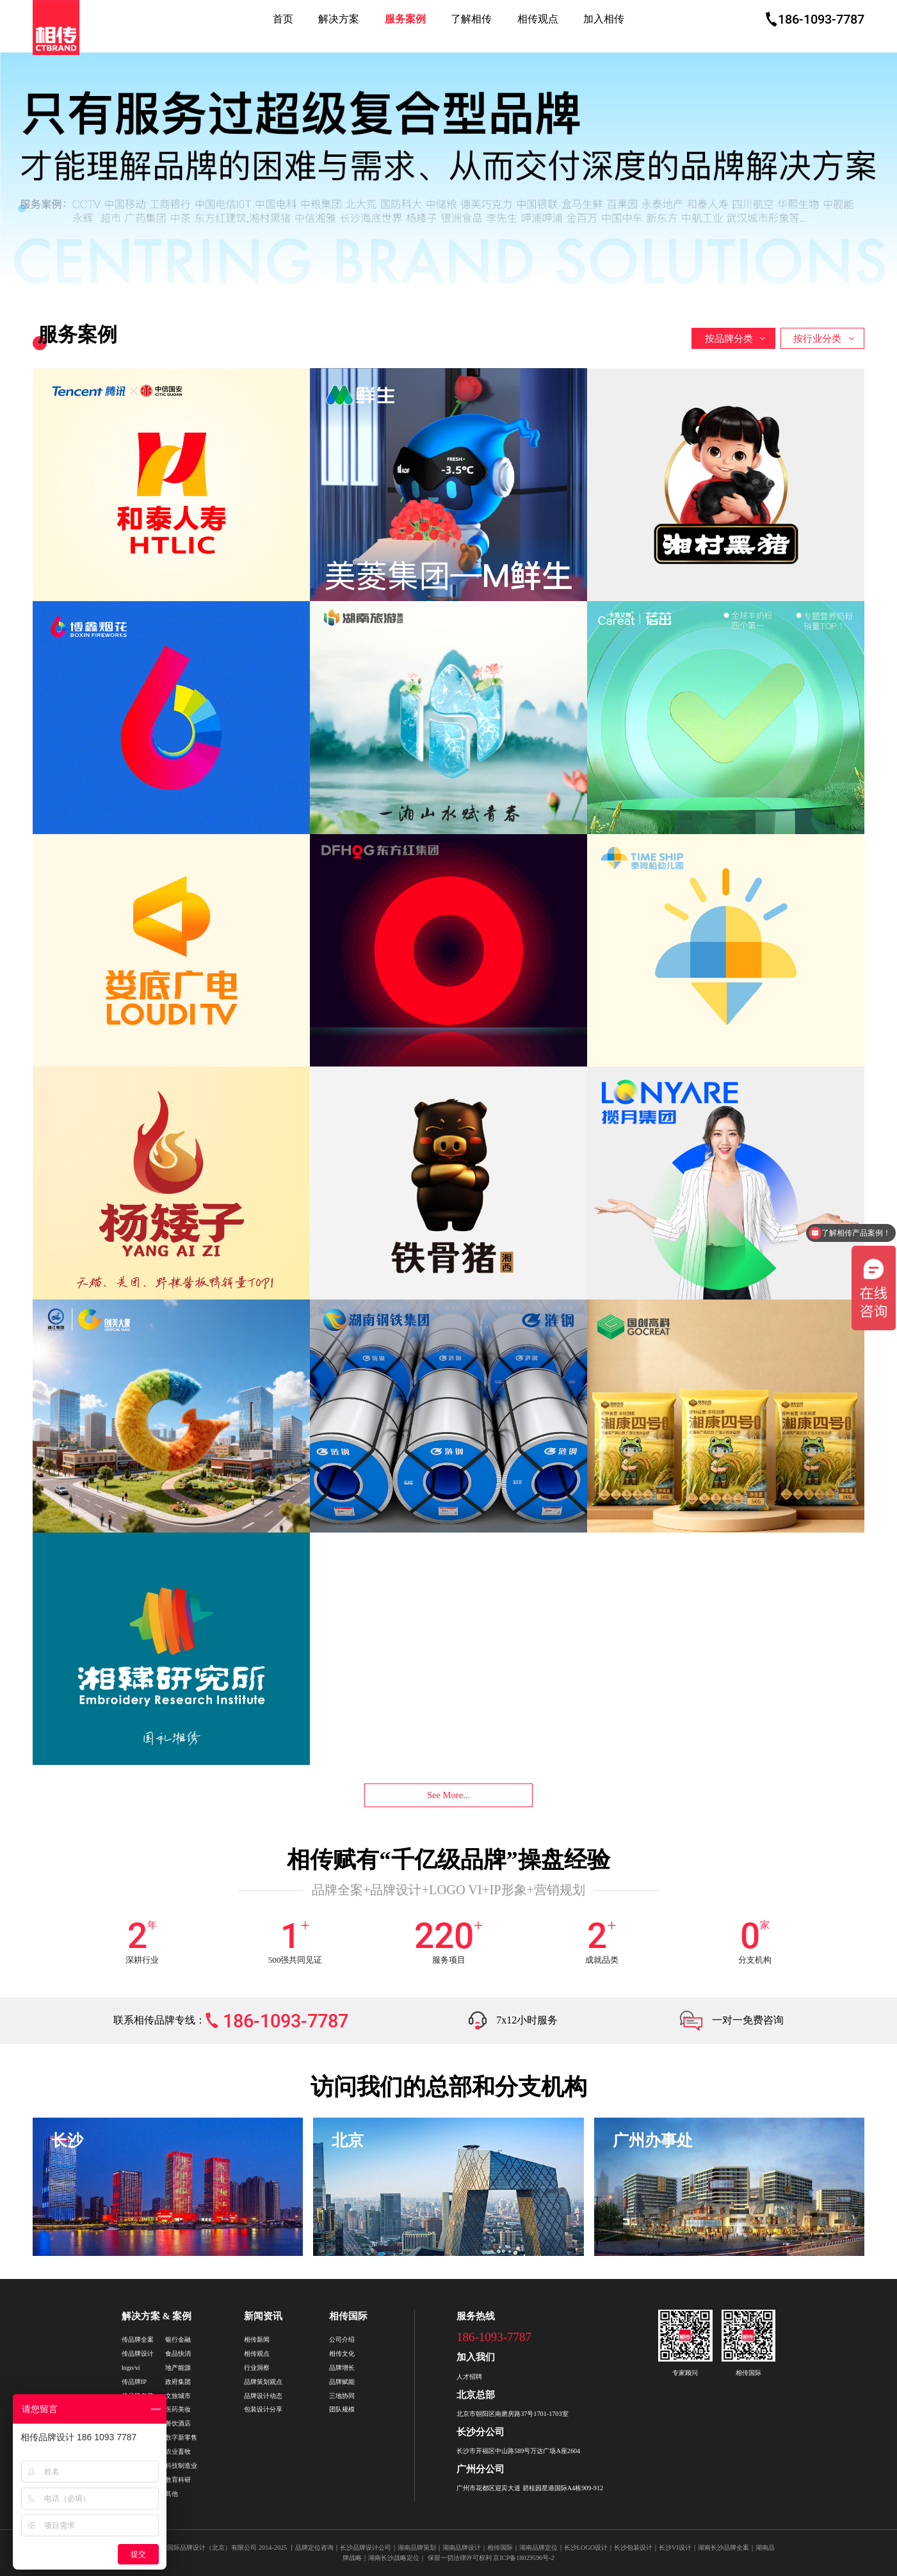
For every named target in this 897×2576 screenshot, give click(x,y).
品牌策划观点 (263, 2381)
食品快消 (178, 2353)
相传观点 (537, 18)
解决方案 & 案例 (156, 2316)
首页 (283, 18)
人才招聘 (469, 2376)
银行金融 (178, 2339)
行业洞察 (257, 2367)
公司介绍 (342, 2339)
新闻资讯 (263, 2316)
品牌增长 (342, 2367)
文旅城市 (178, 2395)
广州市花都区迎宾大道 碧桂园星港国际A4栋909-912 (530, 2487)
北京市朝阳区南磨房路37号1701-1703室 (512, 2413)
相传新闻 (257, 2339)
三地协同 (342, 2395)
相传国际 (348, 2316)
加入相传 (603, 18)
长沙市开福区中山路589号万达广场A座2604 (518, 2450)
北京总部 (476, 2395)
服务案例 (405, 18)
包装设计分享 (263, 2409)
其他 (171, 2493)
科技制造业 (181, 2465)
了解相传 (471, 18)
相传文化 (342, 2353)
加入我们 (476, 2357)
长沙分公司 (481, 2432)
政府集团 (178, 2381)
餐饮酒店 (178, 2423)
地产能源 (178, 2367)
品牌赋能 (342, 2381)
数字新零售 (181, 2437)
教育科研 (178, 2479)
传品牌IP (134, 2381)
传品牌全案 (138, 2339)
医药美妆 (178, 2409)
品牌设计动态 (263, 2395)
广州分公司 (481, 2469)
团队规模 (342, 2409)
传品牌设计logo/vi (138, 2360)
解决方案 (338, 18)
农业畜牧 (178, 2451)
